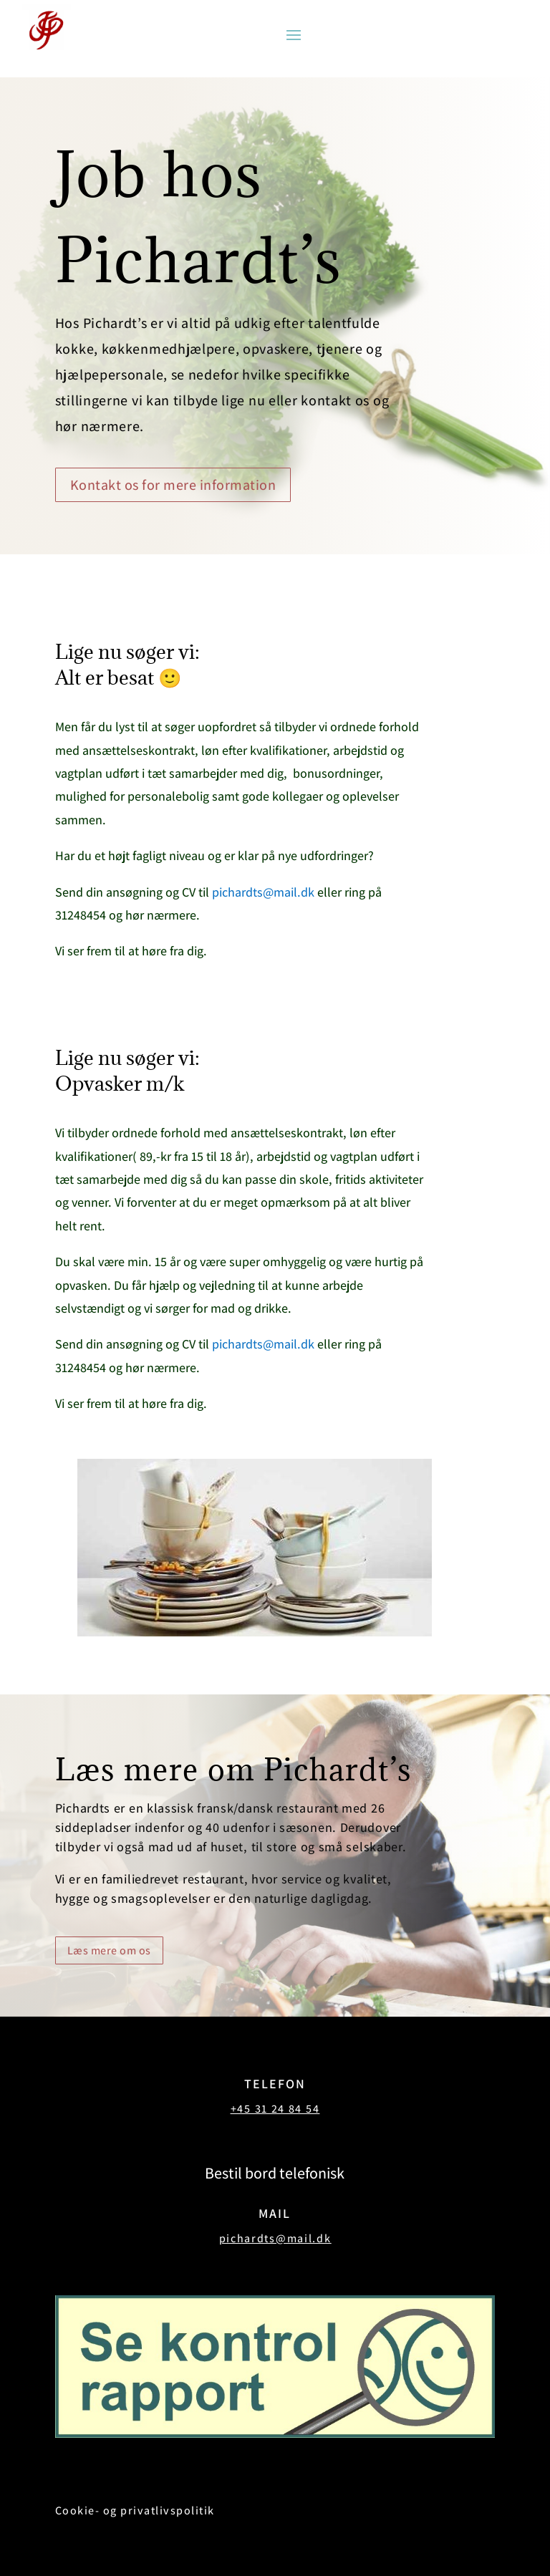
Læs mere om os (109, 1950)
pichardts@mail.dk (263, 892)
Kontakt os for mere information (173, 485)
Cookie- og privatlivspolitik (135, 2510)
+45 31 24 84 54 (275, 2108)
